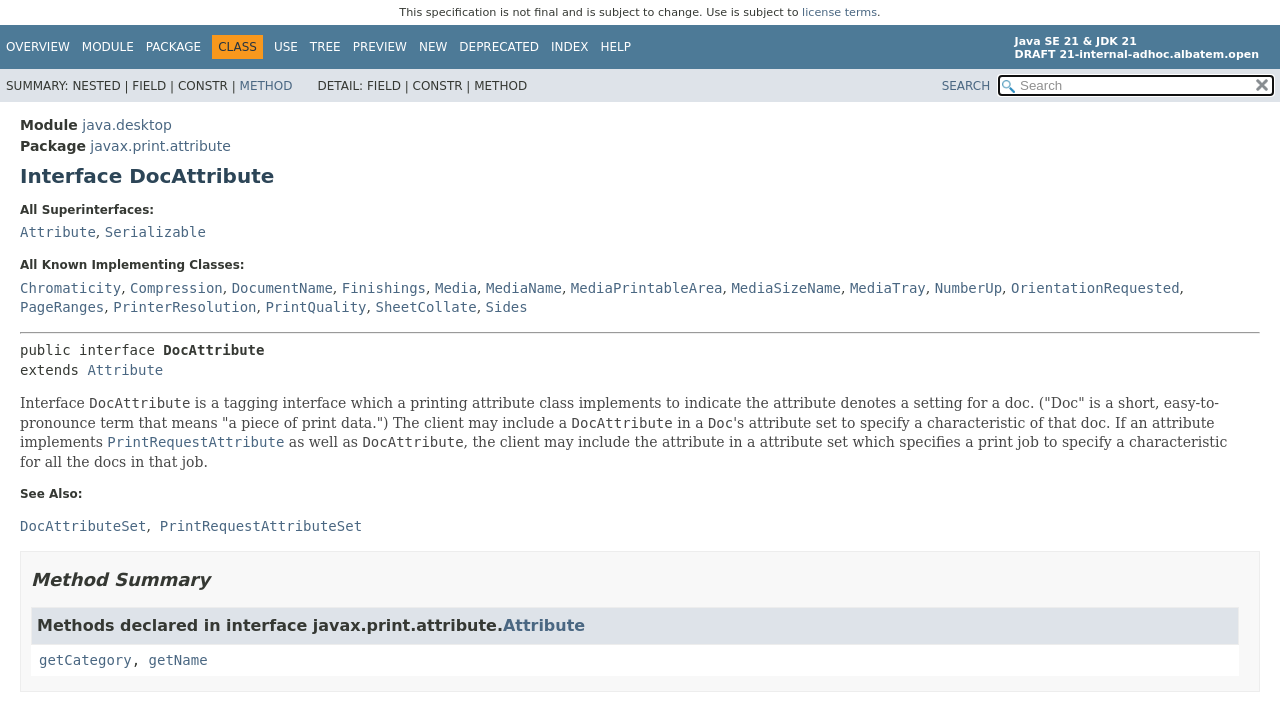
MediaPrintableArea (647, 288)
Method (266, 86)
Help (616, 47)
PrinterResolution (184, 307)
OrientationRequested (1095, 288)
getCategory (85, 660)
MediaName (524, 288)
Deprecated (499, 47)
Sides (507, 307)
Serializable (155, 232)
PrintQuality (315, 307)
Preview (380, 47)
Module (108, 47)
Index (570, 47)
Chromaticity (70, 288)
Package (173, 47)
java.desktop (127, 125)
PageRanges (62, 307)
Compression (176, 288)
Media (456, 288)
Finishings (384, 288)
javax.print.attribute (160, 146)
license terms (839, 12)
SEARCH (966, 86)
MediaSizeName (786, 288)
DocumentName (282, 288)
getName (178, 660)
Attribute (58, 232)
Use (286, 47)
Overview (38, 47)
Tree (325, 47)
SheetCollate (425, 307)
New (433, 47)
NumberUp (968, 288)
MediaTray (888, 288)
